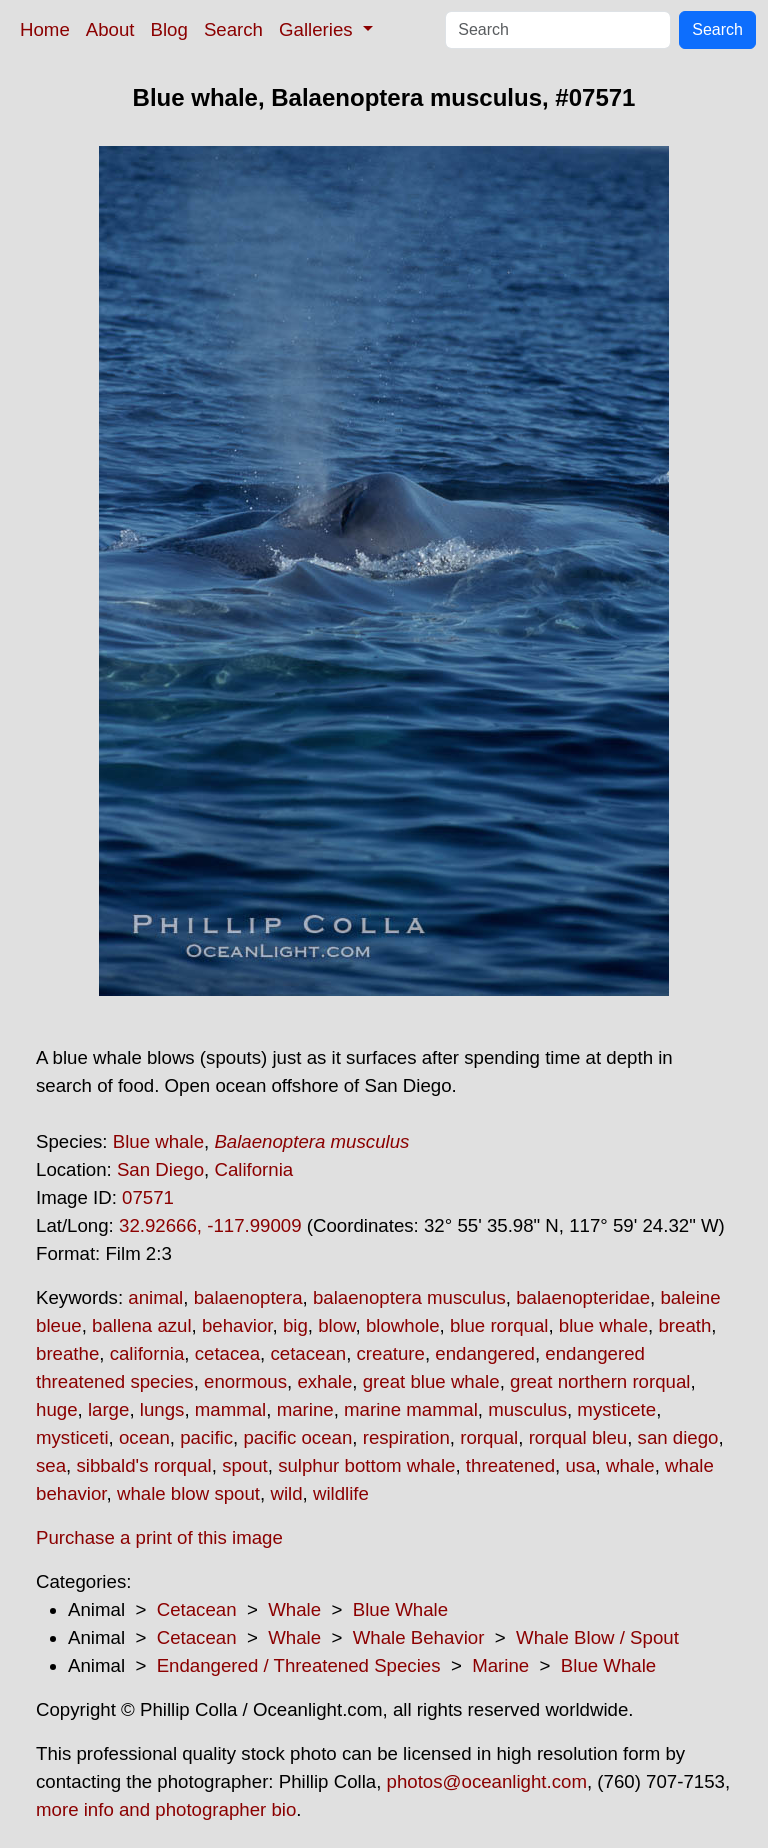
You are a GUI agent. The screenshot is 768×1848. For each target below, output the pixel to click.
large (109, 1409)
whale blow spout (188, 1493)
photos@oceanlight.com (487, 1781)
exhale (324, 1381)
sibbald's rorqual (143, 1465)
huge (57, 1409)
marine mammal (411, 1409)
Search (233, 29)
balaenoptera (248, 1297)
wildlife (341, 1493)
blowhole (403, 1325)
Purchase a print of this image (159, 1537)
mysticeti (72, 1437)
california (147, 1353)
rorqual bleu (578, 1437)
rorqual (489, 1437)
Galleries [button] (318, 29)
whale (630, 1465)
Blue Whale (400, 1609)
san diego (678, 1437)
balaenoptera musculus (409, 1297)
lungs (162, 1409)
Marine (500, 1665)
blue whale (603, 1325)
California (253, 1169)
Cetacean (197, 1609)
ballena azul (142, 1325)
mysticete (616, 1409)
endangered (485, 1353)
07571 (148, 1197)
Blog (169, 29)
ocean (144, 1437)
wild (286, 1493)
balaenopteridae (583, 1297)
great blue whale (431, 1381)
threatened (510, 1465)
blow (336, 1325)
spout (245, 1465)
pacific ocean (297, 1437)
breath (684, 1325)
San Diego (160, 1169)
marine (305, 1409)
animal (155, 1297)
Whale (294, 1609)
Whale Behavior (419, 1637)
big (295, 1325)
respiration (406, 1437)
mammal (231, 1409)
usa (580, 1465)
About (110, 29)
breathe (67, 1353)
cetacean (308, 1353)
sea (51, 1465)
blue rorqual (499, 1325)
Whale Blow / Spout (597, 1637)
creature (391, 1353)
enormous (245, 1381)
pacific (206, 1437)
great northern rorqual (600, 1381)
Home (45, 29)
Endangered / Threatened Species (299, 1665)
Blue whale (158, 1141)
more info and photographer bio (166, 1809)
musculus (527, 1409)
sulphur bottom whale (366, 1465)
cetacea (227, 1353)
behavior (237, 1325)
